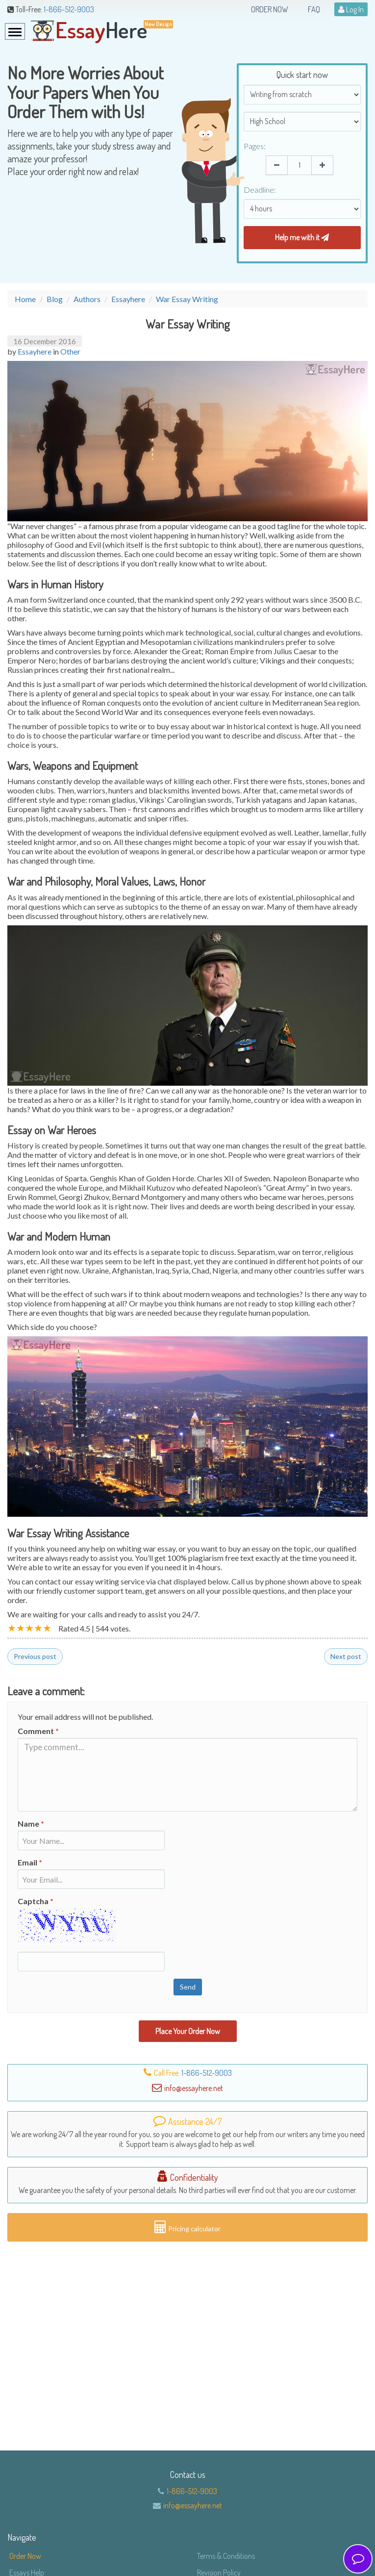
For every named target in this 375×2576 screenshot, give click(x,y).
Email (30, 1862)
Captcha (35, 1901)
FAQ (314, 9)
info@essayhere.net (192, 2505)
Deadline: (260, 189)
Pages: (255, 146)
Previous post (35, 1656)
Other (70, 351)
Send (188, 1987)
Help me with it (302, 237)
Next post (345, 1656)
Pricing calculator (187, 2227)
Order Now (269, 9)
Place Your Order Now (187, 2031)
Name (31, 1823)
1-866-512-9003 (69, 9)
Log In (351, 9)
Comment (38, 1730)
